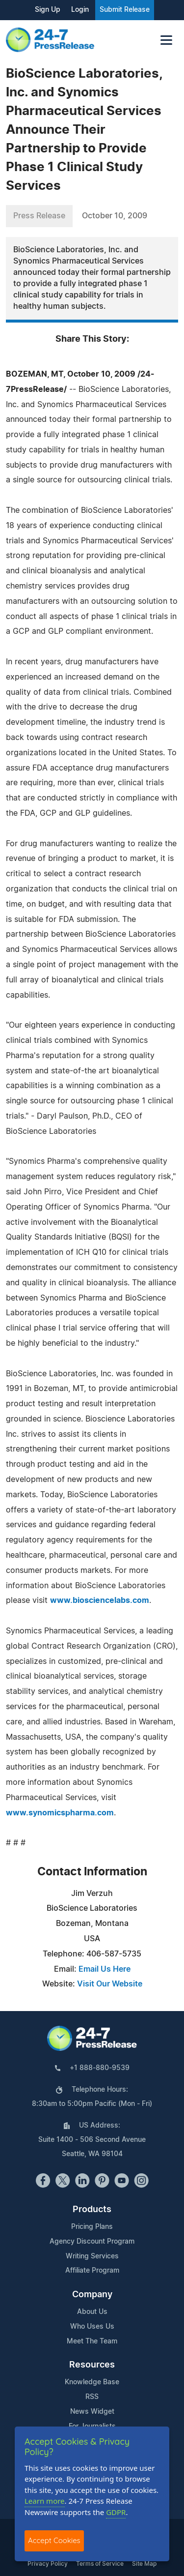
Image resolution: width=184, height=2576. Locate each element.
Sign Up (47, 9)
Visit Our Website (109, 1984)
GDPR (116, 2512)
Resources (92, 2365)
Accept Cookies (54, 2540)
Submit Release (125, 9)
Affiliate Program (92, 2270)
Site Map (144, 2564)
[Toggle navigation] (166, 40)
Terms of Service (100, 2564)
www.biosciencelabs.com (99, 1600)
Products (92, 2209)
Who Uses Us (92, 2326)
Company (92, 2294)
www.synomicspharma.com (60, 1813)
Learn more (45, 2501)
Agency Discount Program (92, 2241)
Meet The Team (92, 2341)
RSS (92, 2397)
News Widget (92, 2411)
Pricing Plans (92, 2226)
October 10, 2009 (114, 216)
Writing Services (92, 2256)
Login (80, 9)
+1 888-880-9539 (100, 2068)
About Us (92, 2312)
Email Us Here (105, 1969)
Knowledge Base (92, 2382)
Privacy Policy (47, 2564)
